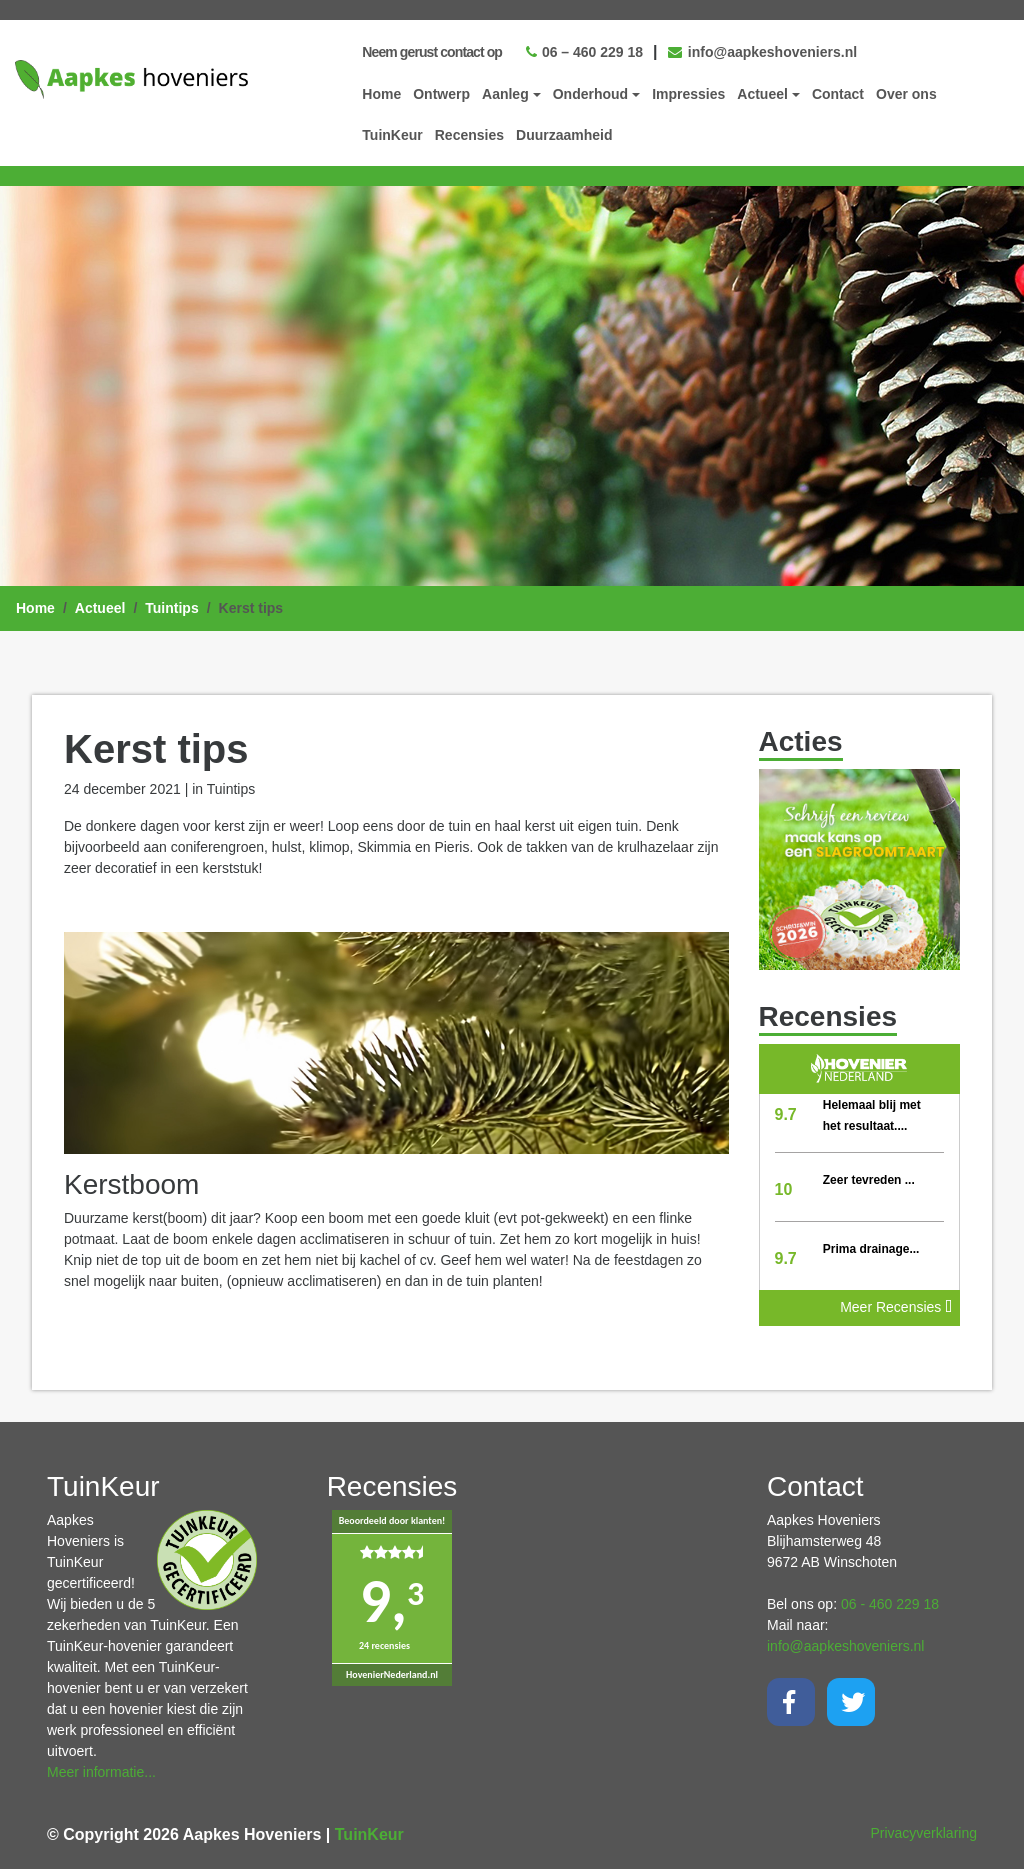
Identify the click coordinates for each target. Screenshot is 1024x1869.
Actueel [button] (762, 94)
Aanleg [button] (505, 94)
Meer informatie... (101, 1772)
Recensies (469, 135)
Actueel (100, 608)
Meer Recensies (896, 1307)
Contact (838, 94)
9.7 (786, 1114)
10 (784, 1189)
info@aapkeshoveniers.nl (762, 52)
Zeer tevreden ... (869, 1180)
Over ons (906, 94)
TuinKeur (392, 135)
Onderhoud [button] (590, 94)
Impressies (688, 94)
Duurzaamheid (564, 135)
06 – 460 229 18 (584, 52)
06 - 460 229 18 (890, 1604)
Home (381, 94)
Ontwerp (441, 94)
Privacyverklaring (923, 1833)
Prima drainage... (871, 1249)
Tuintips (171, 608)
